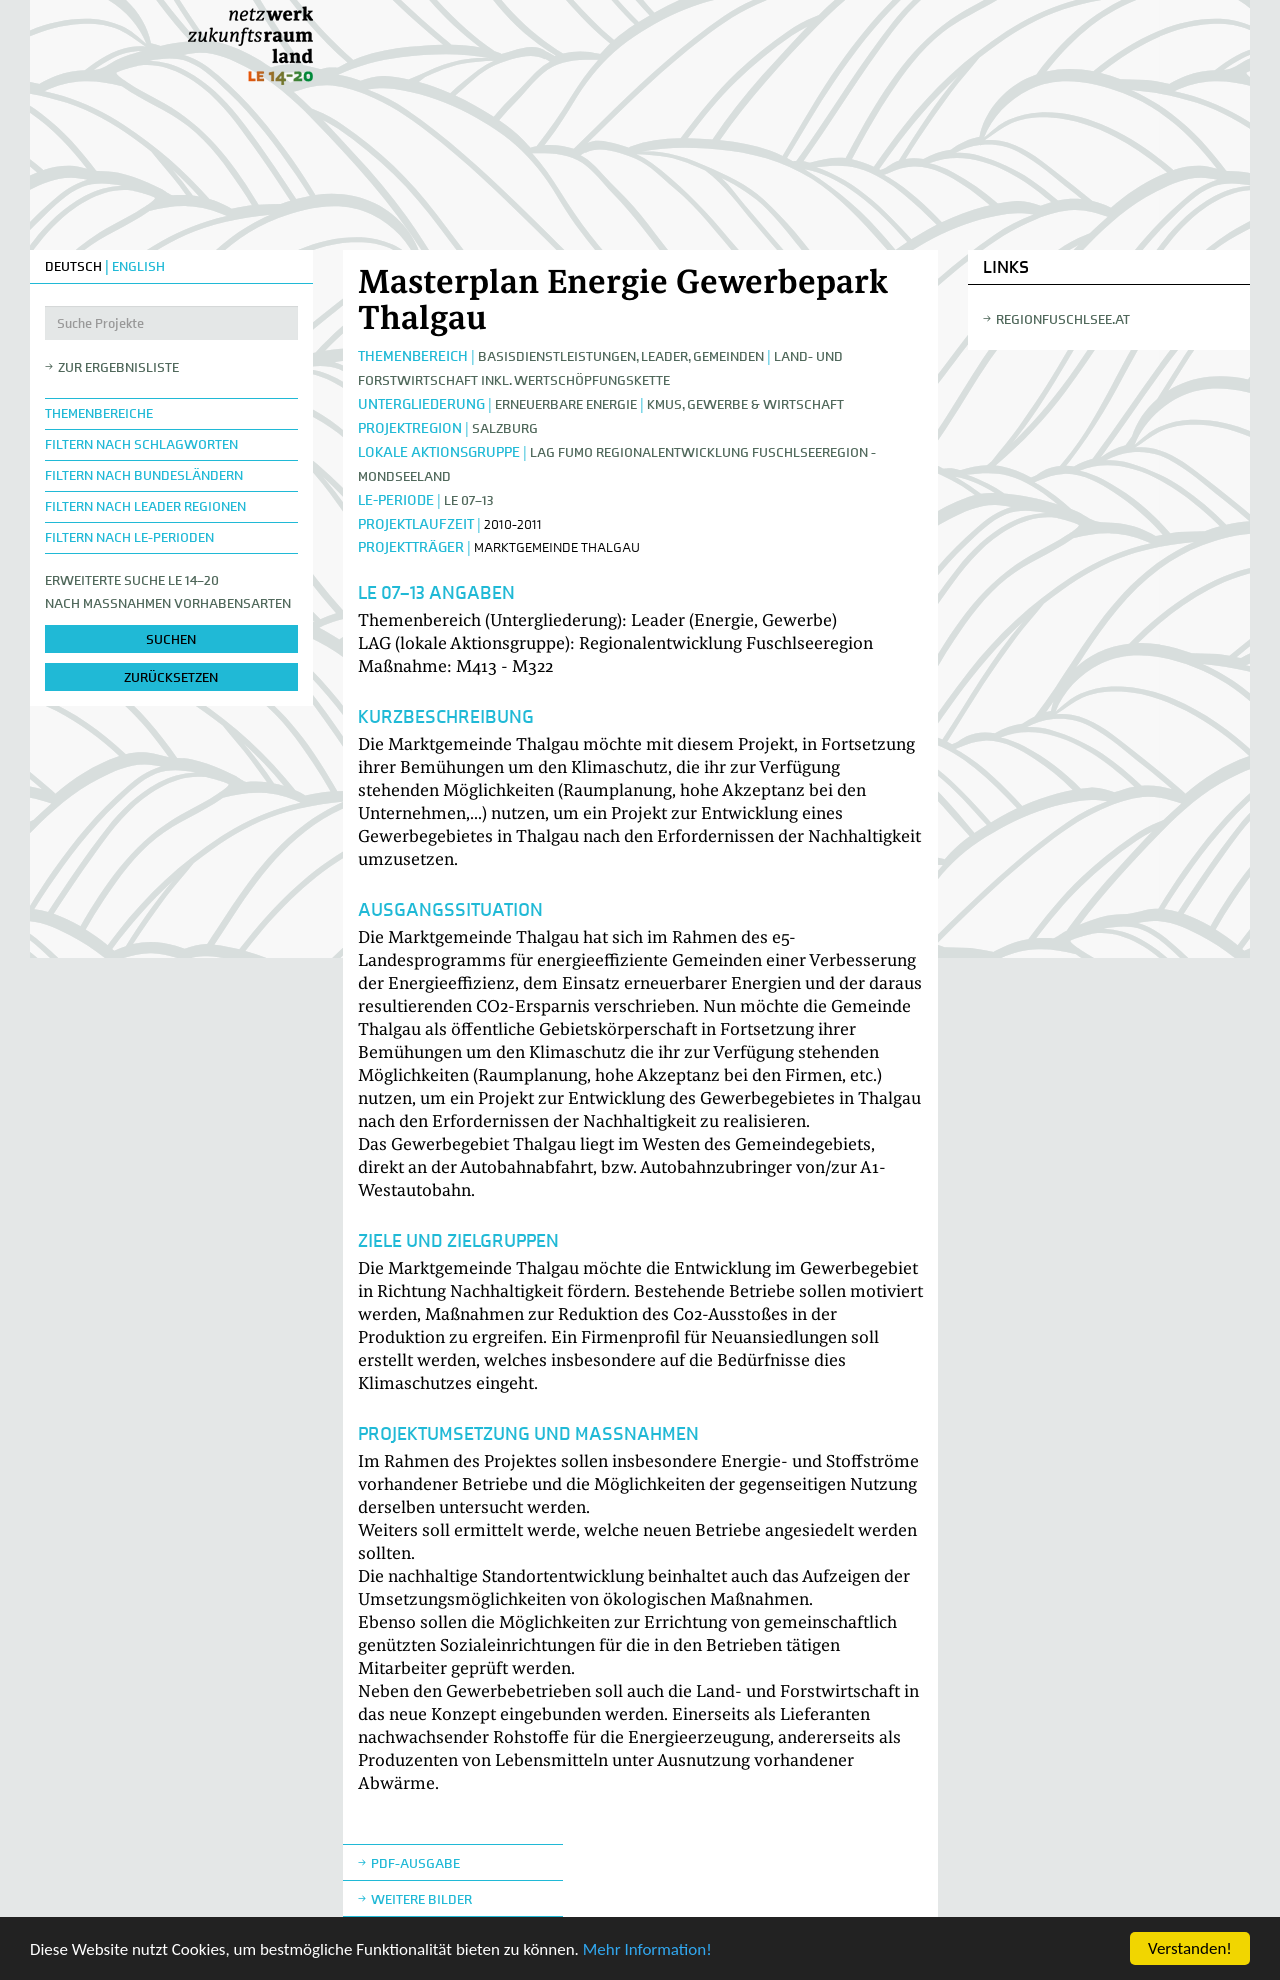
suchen (171, 639)
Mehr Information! (647, 1950)
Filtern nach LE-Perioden (129, 537)
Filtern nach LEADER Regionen (145, 506)
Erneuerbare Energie (566, 404)
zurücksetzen (171, 677)
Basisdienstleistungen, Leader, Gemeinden (621, 356)
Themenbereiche (99, 413)
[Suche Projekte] (171, 323)
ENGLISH (138, 266)
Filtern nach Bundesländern (144, 475)
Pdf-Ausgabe (415, 1863)
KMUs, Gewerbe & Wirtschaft (745, 404)
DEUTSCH (73, 266)
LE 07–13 (469, 500)
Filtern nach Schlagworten (141, 444)
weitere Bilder (421, 1899)
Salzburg (505, 428)
